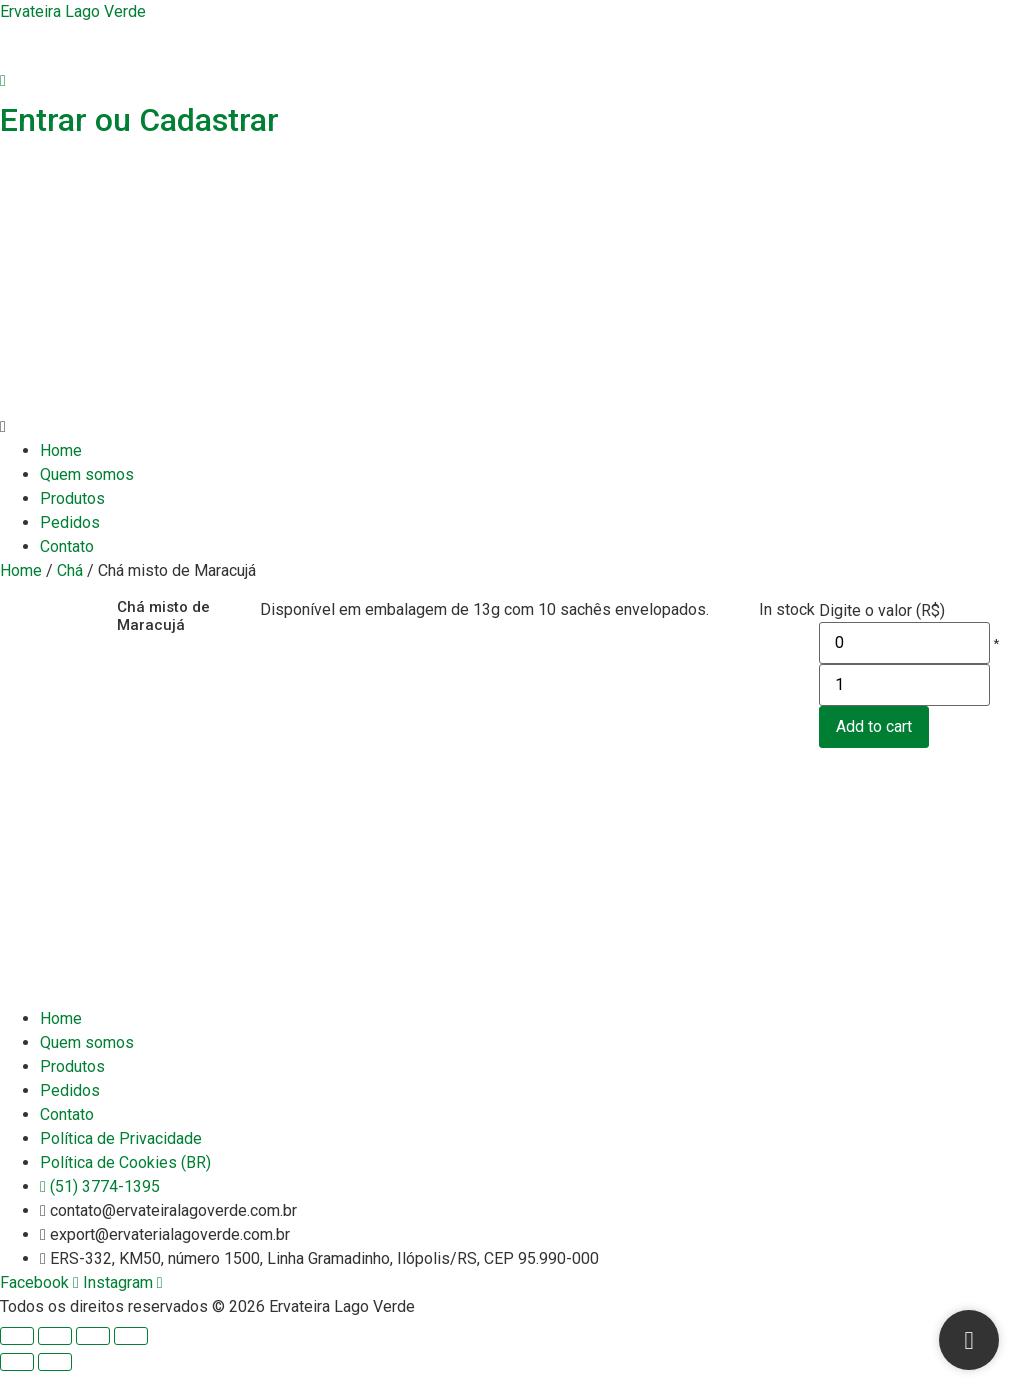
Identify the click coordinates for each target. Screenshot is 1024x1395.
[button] (512, 427)
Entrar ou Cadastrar (139, 120)
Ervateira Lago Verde (73, 11)
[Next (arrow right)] (55, 1386)
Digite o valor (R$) (882, 611)
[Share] (55, 1360)
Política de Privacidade (121, 1162)
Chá (70, 570)
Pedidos (70, 522)
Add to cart (874, 750)
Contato (67, 546)
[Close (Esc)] (17, 1360)
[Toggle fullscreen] (93, 1360)
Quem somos (87, 474)
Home (61, 450)
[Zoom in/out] (131, 1360)
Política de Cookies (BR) (125, 1186)
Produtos (72, 498)
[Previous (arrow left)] (17, 1386)
